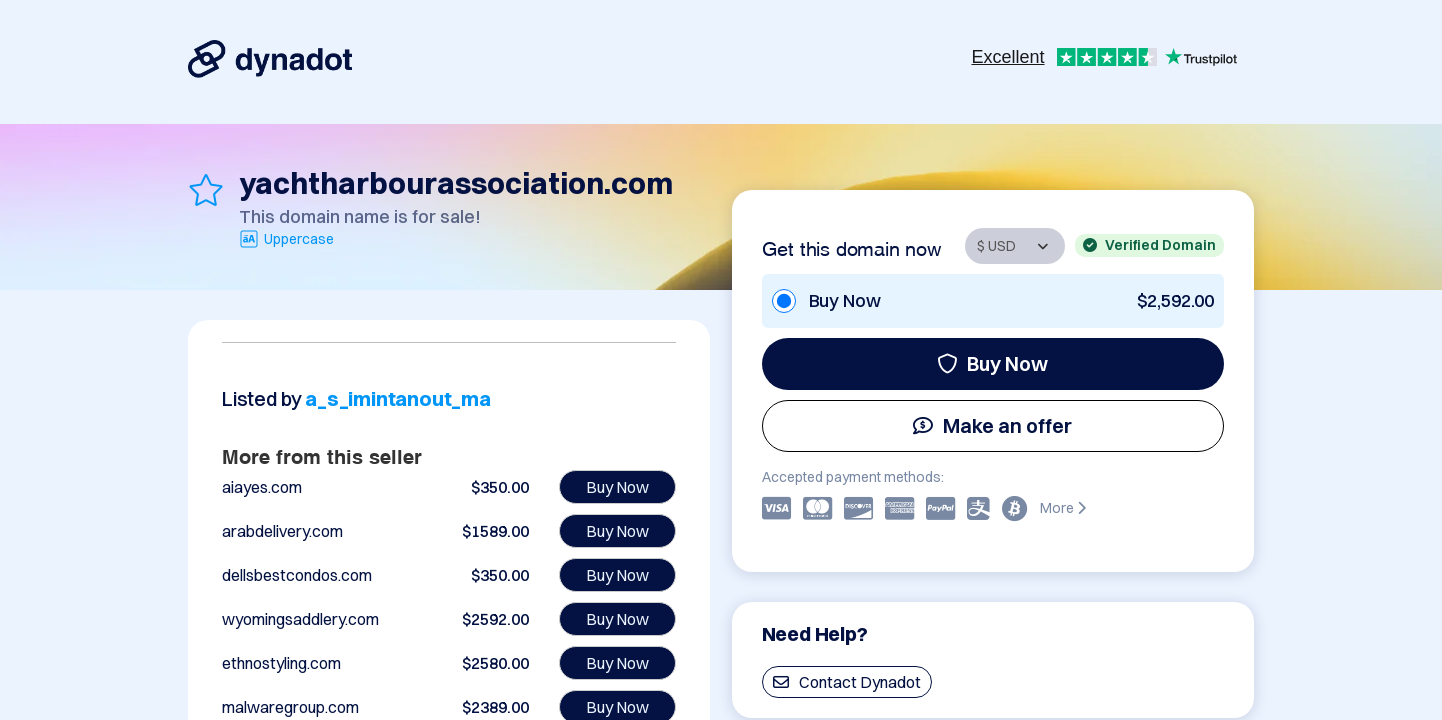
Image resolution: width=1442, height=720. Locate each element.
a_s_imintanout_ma (398, 398)
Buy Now (992, 363)
